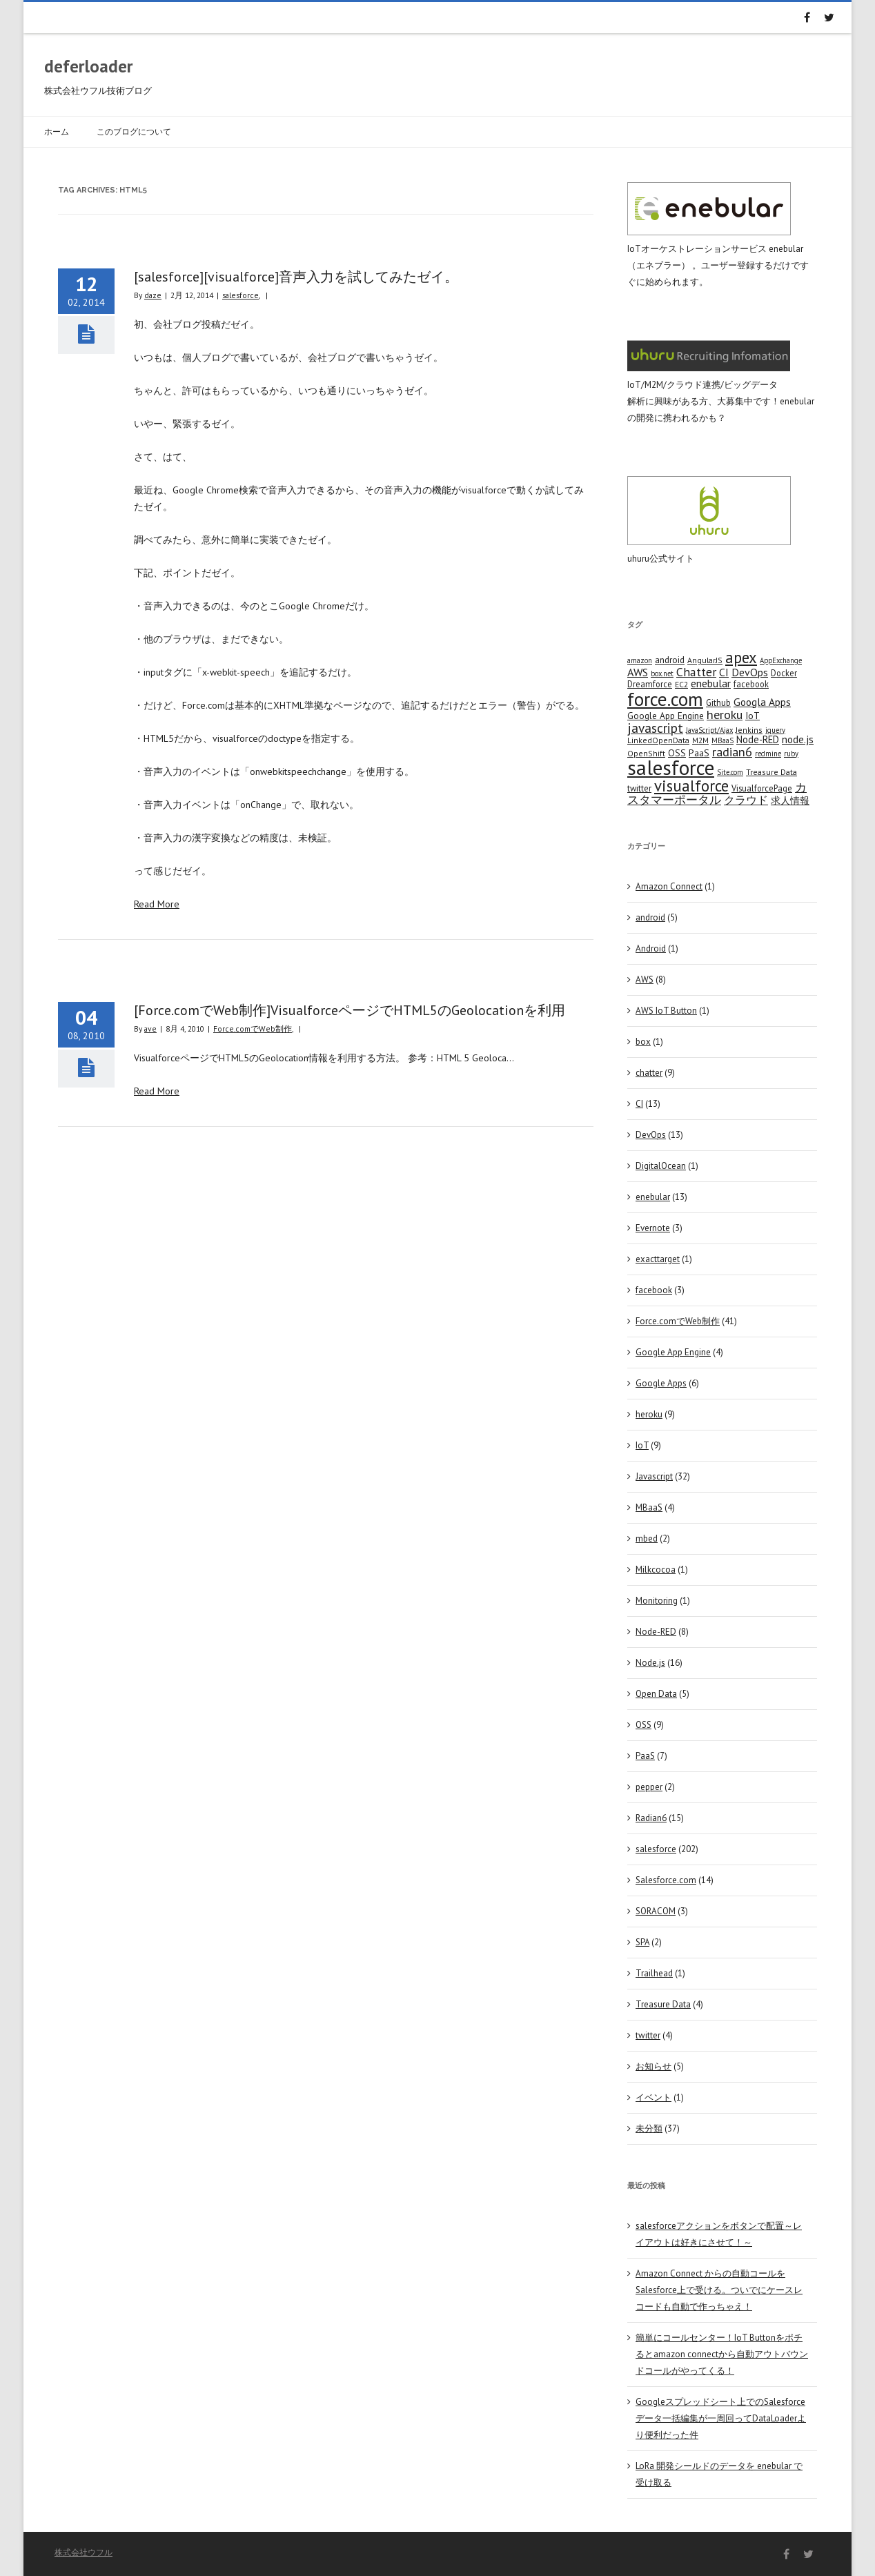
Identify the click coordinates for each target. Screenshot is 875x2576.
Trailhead (654, 1973)
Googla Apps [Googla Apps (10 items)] (762, 702)
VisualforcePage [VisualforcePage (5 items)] (761, 788)
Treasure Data (663, 2004)
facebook (654, 1290)
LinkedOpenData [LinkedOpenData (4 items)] (658, 740)
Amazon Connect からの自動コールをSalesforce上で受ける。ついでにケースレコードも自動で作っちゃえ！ (719, 2290)
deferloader (89, 66)
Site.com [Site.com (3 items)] (730, 772)
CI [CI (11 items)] (724, 672)
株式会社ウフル (83, 2552)
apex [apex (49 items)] (741, 657)
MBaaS (649, 1507)
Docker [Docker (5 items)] (784, 672)
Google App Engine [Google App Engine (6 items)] (665, 715)
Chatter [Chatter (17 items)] (696, 672)
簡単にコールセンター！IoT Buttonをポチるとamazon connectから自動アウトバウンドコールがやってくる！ (722, 2354)
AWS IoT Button (666, 1010)
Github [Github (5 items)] (718, 702)
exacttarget (658, 1259)
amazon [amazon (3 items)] (639, 660)
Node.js (650, 1663)
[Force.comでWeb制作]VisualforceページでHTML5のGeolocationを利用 (349, 1010)
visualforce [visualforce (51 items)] (691, 786)
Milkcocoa (656, 1569)
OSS (643, 1725)
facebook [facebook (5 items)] (751, 683)
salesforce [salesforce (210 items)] (670, 767)
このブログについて (134, 131)
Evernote (653, 1228)
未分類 (649, 2128)
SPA (642, 1942)
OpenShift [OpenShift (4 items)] (646, 753)
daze (152, 295)
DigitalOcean (661, 1166)
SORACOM (656, 1911)
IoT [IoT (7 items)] (752, 715)
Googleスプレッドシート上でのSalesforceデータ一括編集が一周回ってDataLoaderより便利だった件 (721, 2418)
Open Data (656, 1694)
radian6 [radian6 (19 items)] (732, 751)
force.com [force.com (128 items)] (665, 699)
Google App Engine (673, 1352)
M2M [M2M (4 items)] (700, 740)
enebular (653, 1197)
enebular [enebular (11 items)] (711, 683)
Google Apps (661, 1383)
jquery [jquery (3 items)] (775, 730)
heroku (649, 1414)
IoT (642, 1445)
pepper (649, 1787)
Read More (156, 904)
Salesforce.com (666, 1880)
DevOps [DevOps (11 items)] (749, 672)
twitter (648, 2035)
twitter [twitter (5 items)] (639, 788)
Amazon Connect (669, 886)
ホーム (56, 131)
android (650, 917)
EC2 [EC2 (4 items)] (681, 684)
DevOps (651, 1135)
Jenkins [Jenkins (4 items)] (749, 730)
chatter (649, 1073)
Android (651, 948)
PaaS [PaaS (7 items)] (699, 753)
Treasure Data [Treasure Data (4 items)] (771, 772)
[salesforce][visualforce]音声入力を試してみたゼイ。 (296, 277)
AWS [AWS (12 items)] (637, 672)
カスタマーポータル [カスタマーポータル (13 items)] (717, 793)
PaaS (645, 1756)
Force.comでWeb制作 (252, 1028)
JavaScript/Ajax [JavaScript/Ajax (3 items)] (709, 730)
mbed (647, 1538)
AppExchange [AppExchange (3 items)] (781, 660)
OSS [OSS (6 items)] (677, 753)
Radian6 (651, 1818)
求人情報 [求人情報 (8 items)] (790, 800)
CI (639, 1104)
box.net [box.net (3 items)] (662, 673)
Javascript (654, 1476)
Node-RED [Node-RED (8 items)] (757, 739)
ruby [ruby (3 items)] (791, 753)
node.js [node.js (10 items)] (798, 739)
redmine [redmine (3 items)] (768, 753)
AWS (644, 979)
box (643, 1042)
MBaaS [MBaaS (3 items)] (722, 740)
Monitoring (657, 1600)
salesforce (240, 295)
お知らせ (653, 2066)
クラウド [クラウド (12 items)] (746, 800)
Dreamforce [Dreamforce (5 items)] (649, 683)
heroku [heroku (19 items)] (725, 714)
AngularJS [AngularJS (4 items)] (704, 660)
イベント (653, 2097)
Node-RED (656, 1632)
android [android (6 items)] (670, 659)
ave (150, 1028)
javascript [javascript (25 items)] (655, 727)
